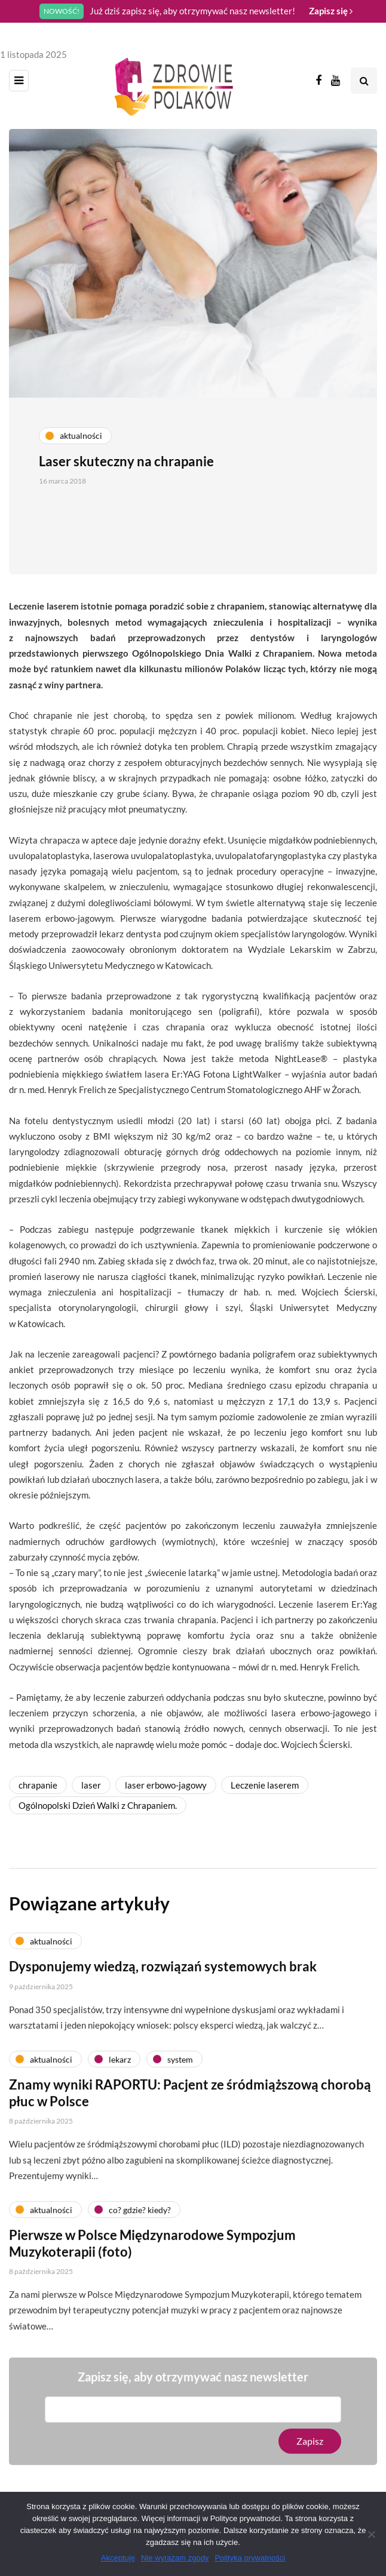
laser (91, 1785)
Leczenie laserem (265, 1785)
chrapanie (38, 1785)
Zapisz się (331, 10)
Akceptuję (118, 2557)
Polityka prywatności (250, 2557)
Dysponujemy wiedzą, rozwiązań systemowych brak (163, 1972)
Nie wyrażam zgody (175, 2557)
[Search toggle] (364, 80)
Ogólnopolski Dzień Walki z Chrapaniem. (98, 1805)
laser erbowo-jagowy (166, 1785)
